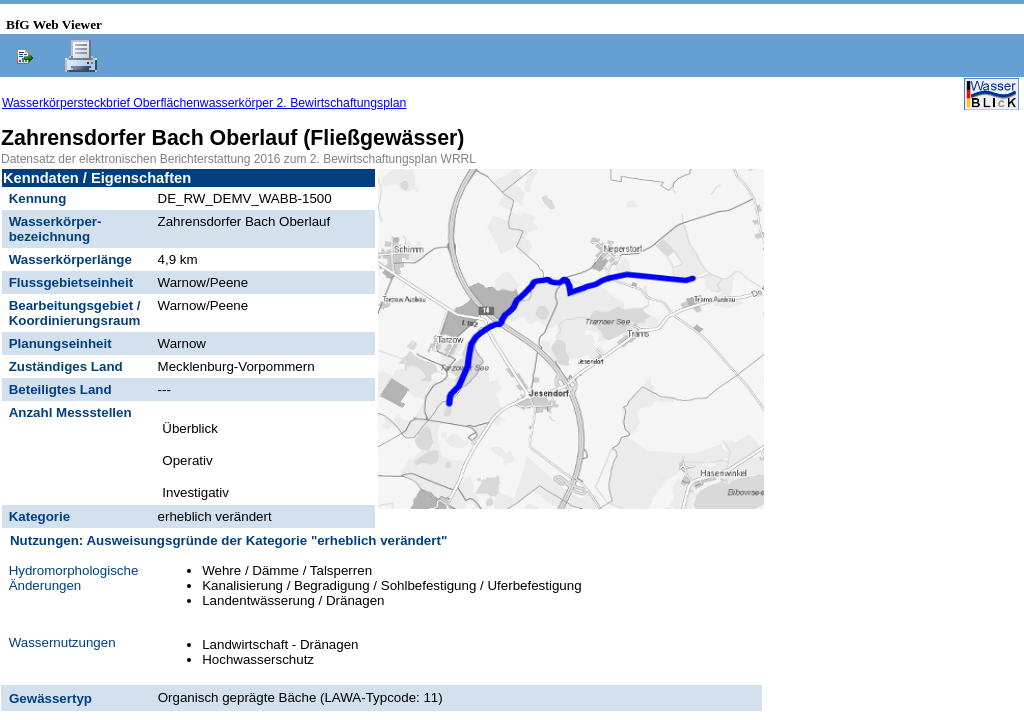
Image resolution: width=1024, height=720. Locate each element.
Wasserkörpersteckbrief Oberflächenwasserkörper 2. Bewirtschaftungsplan (204, 103)
